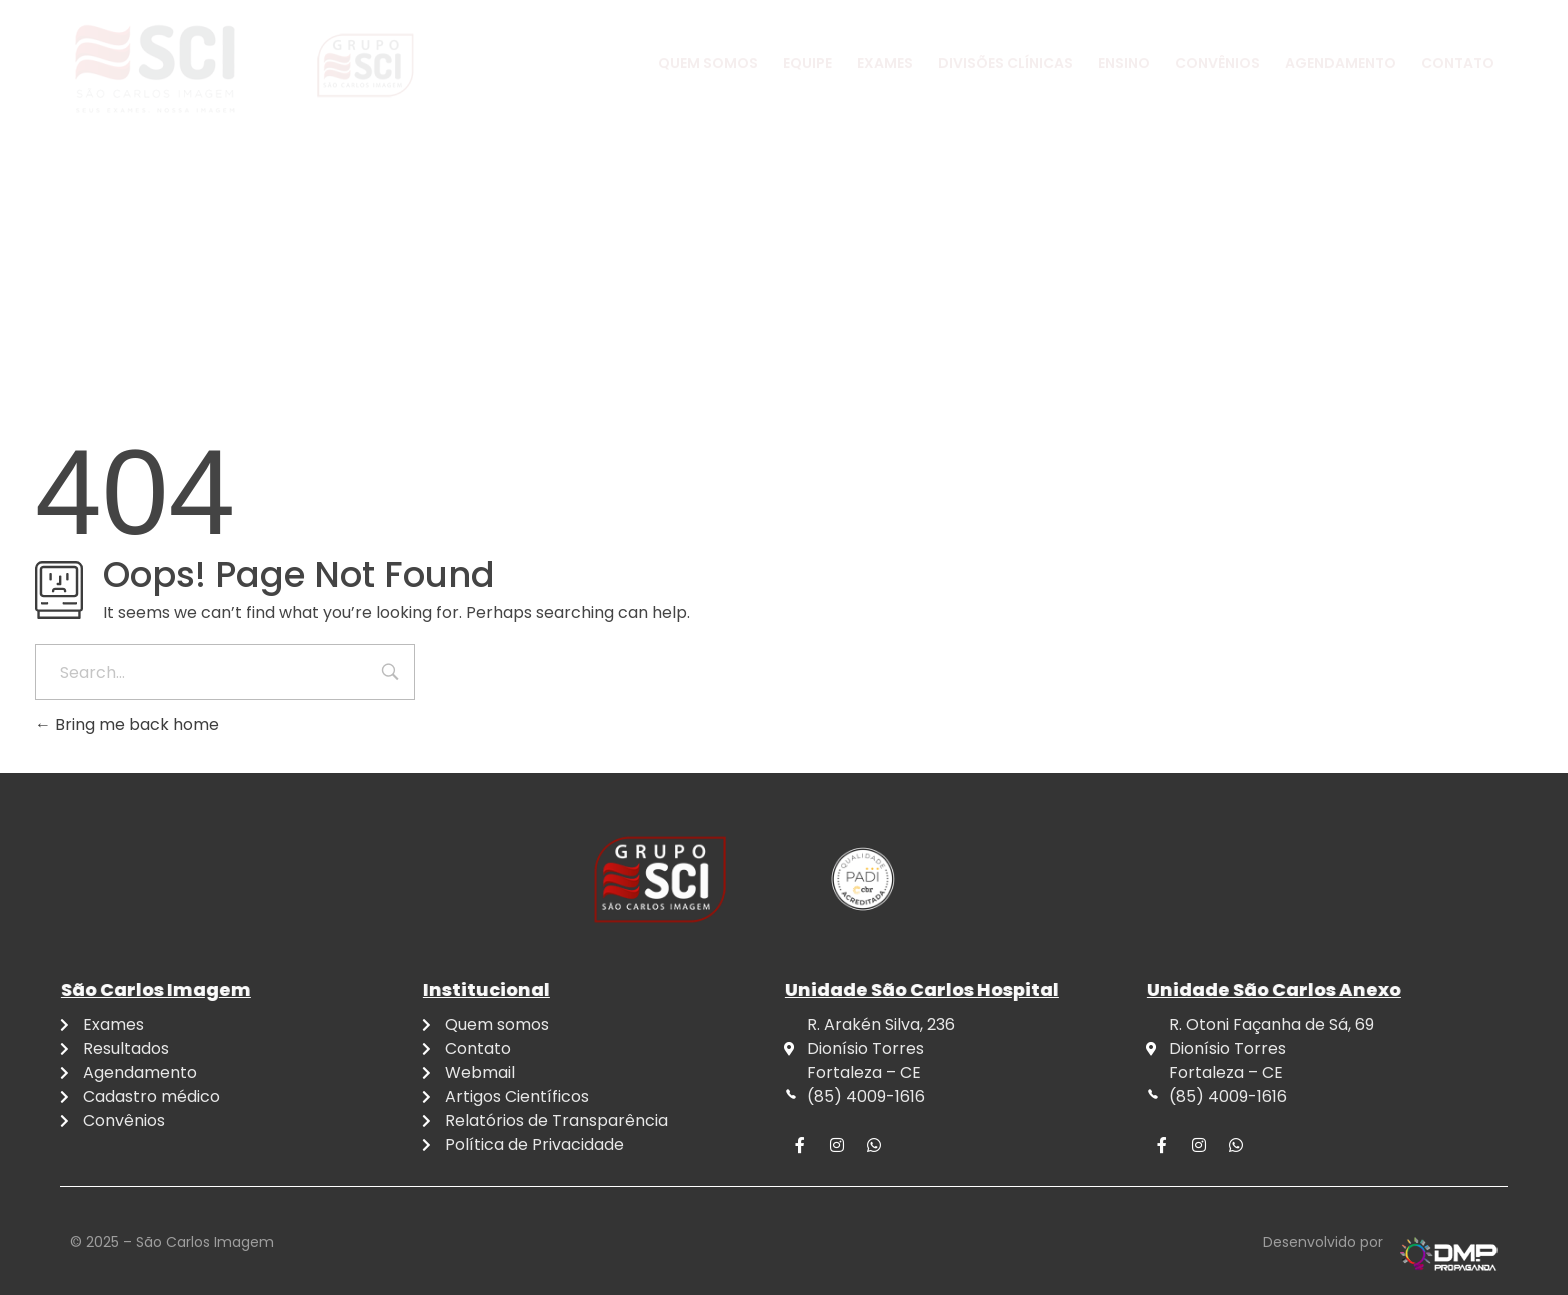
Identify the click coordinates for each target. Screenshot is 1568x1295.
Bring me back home (127, 724)
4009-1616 (230, 34)
